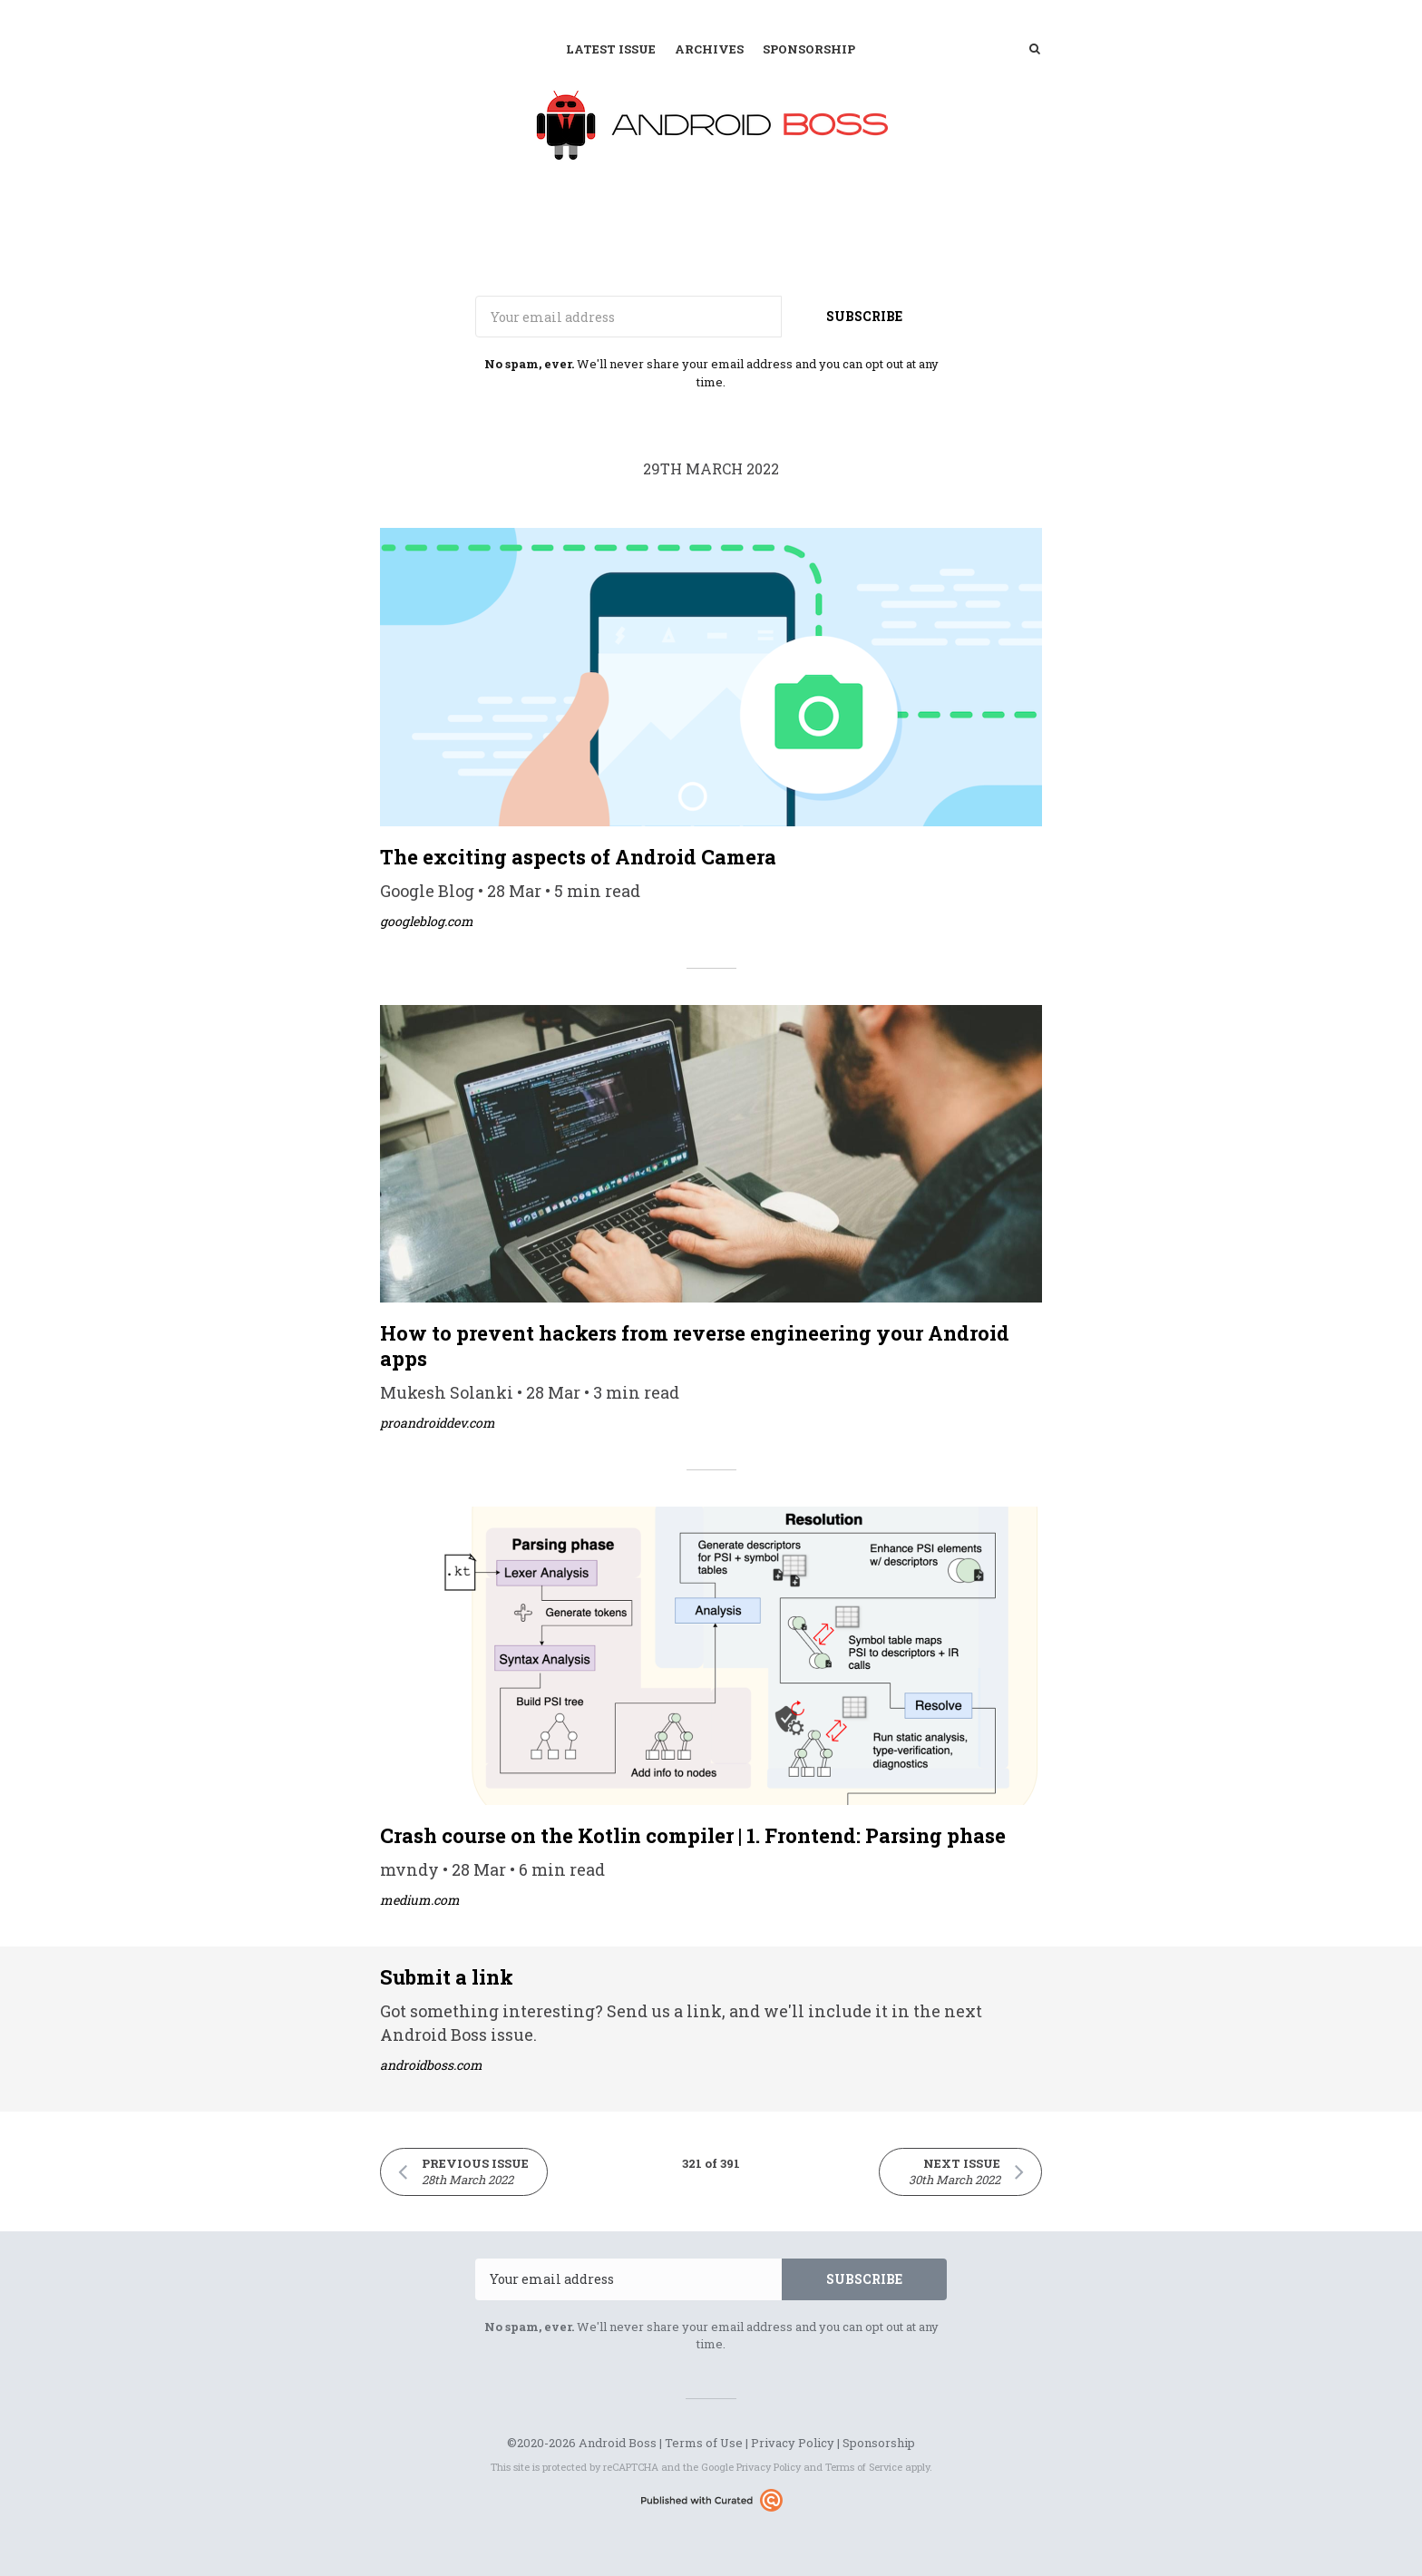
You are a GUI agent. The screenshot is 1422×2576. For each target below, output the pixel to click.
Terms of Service (863, 2467)
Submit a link (446, 1977)
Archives (709, 49)
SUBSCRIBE (864, 316)
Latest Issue (611, 49)
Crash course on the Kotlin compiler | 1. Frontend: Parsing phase (693, 1835)
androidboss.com (431, 2064)
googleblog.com (426, 921)
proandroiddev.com (437, 1422)
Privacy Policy (792, 2443)
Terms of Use (704, 2443)
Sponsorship (809, 49)
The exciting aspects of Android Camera (578, 857)
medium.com (420, 1899)
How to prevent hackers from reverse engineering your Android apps (694, 1345)
